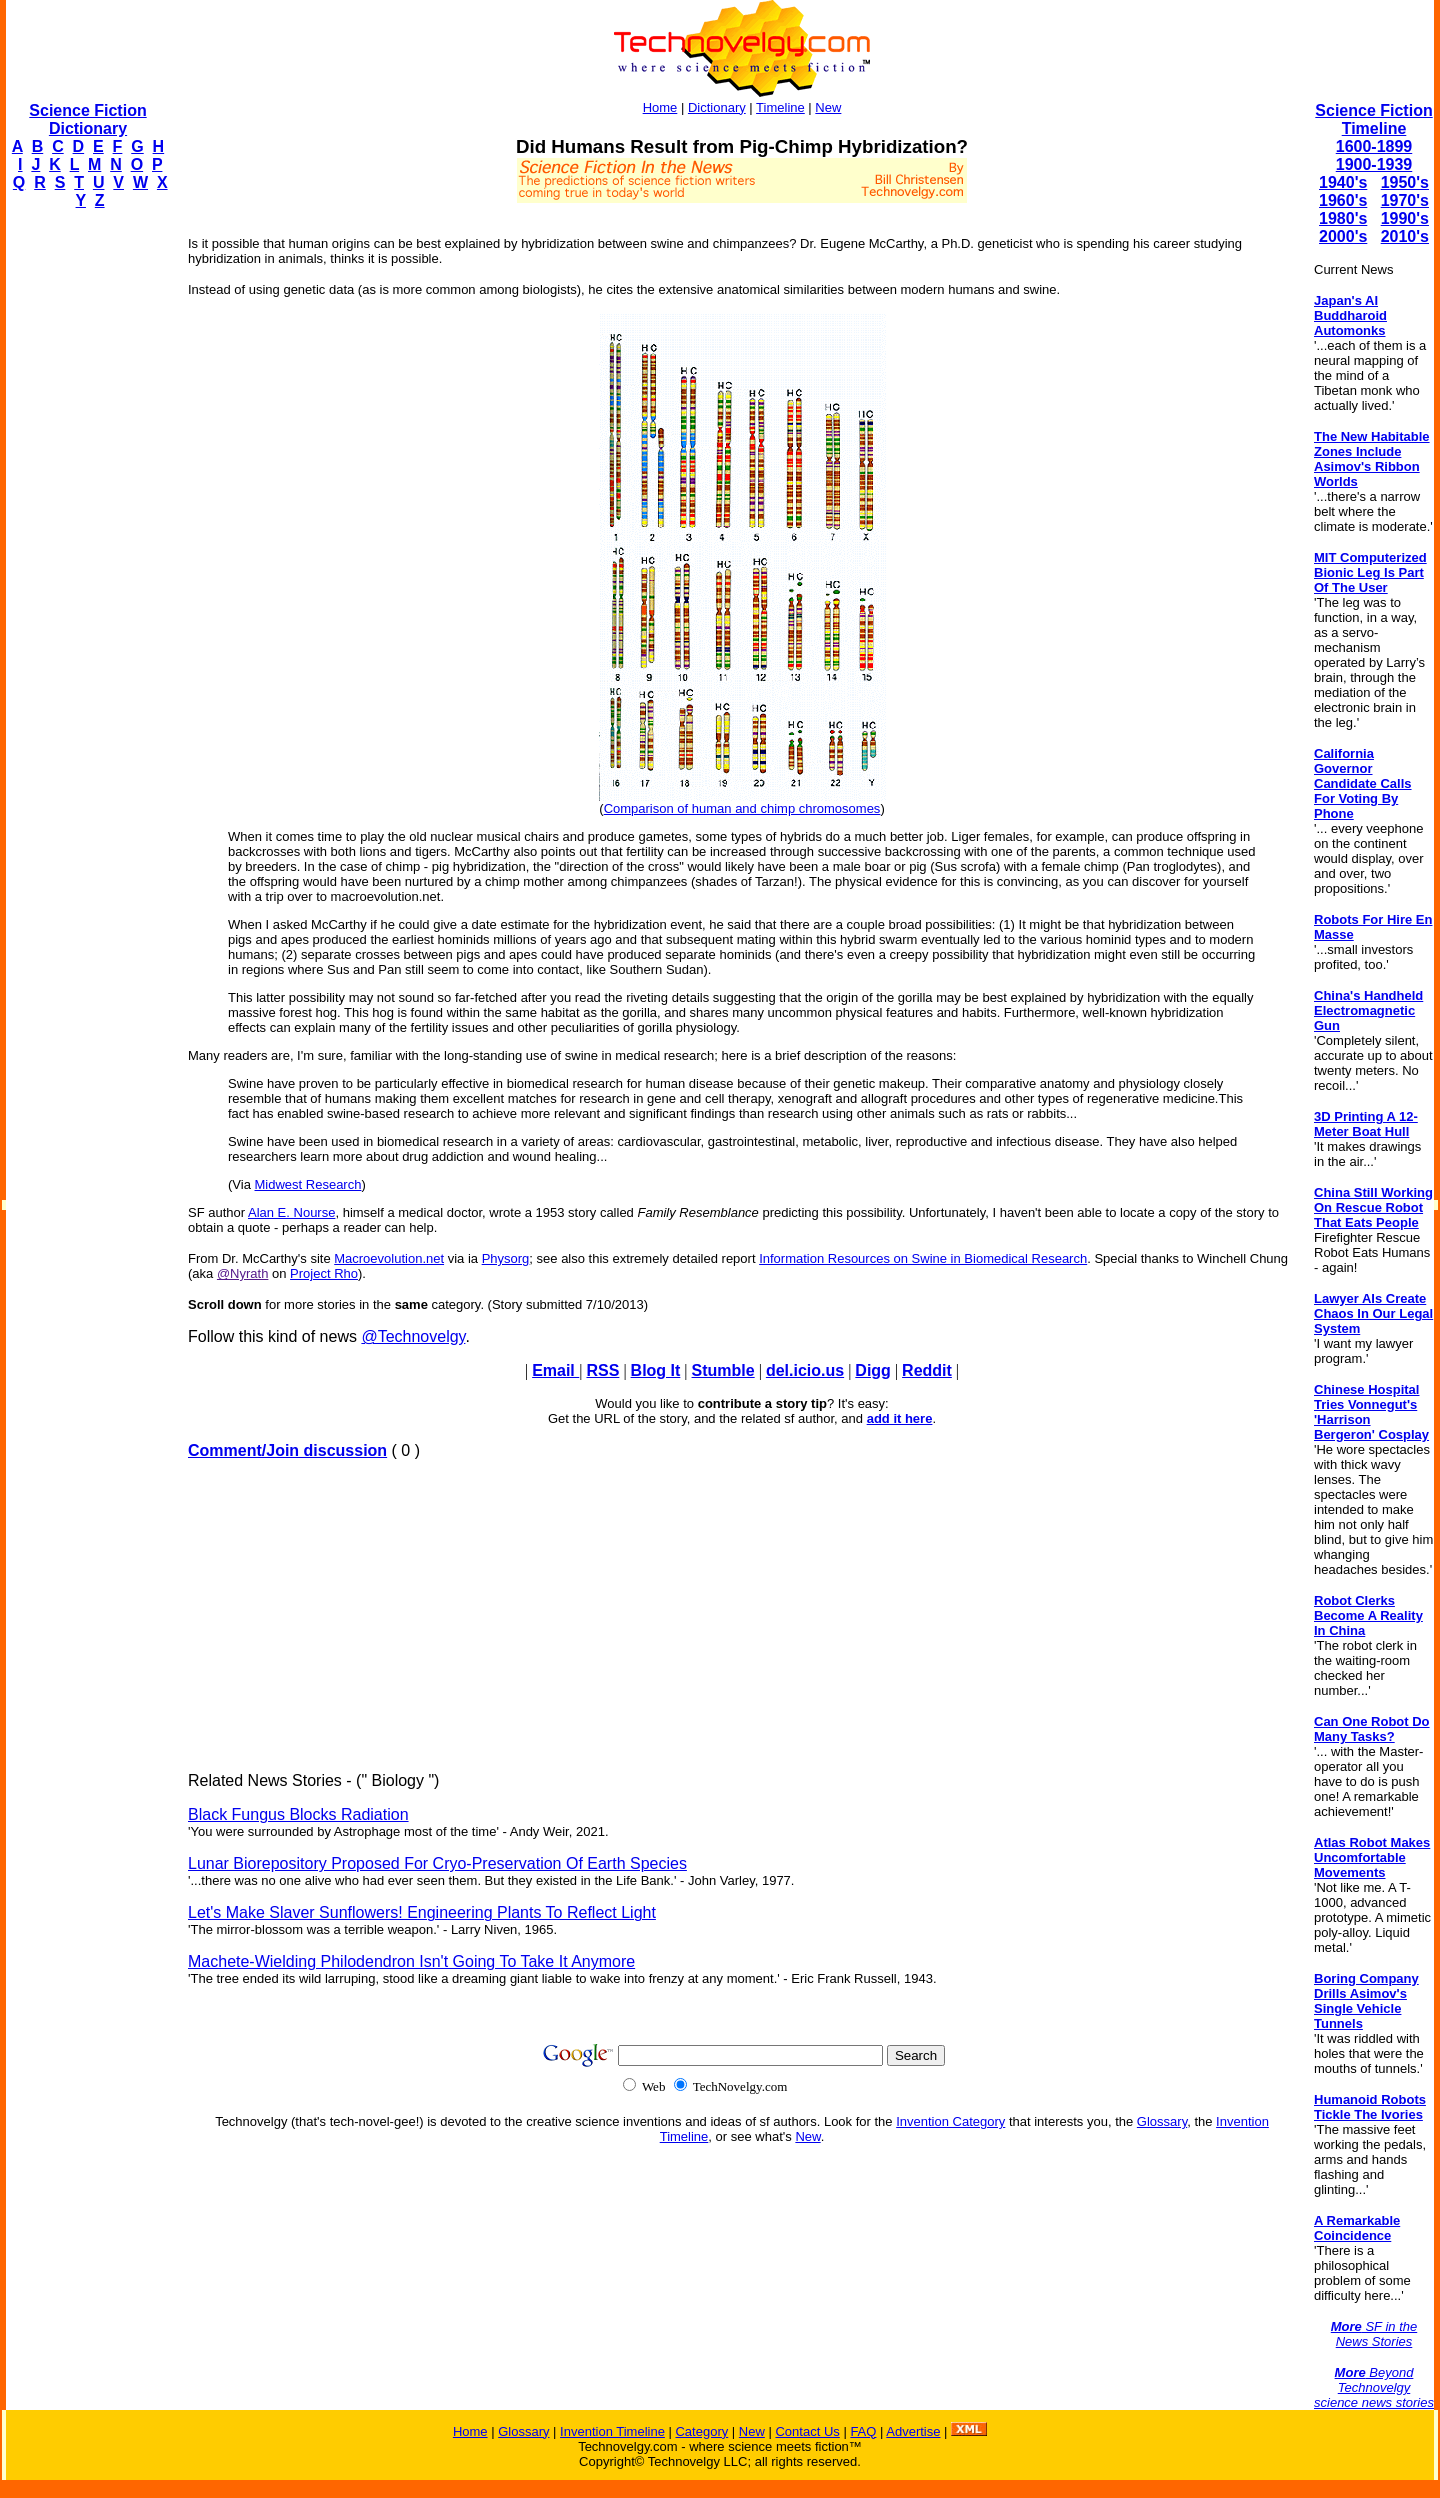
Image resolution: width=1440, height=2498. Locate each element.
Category (701, 2431)
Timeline (780, 107)
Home (660, 107)
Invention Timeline (612, 2431)
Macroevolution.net (389, 1258)
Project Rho (324, 1273)
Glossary (1162, 2121)
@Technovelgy (413, 1336)
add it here (900, 1418)
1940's (1343, 182)
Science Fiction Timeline (1373, 119)
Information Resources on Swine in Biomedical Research (923, 1258)
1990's (1405, 218)
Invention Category (950, 2121)
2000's (1343, 236)
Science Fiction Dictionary (87, 119)
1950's (1405, 182)
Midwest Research (308, 1184)
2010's (1405, 236)
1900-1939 (1374, 164)
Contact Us (807, 2431)
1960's (1343, 200)
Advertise (913, 2431)
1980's (1343, 218)
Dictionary (717, 107)
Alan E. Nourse (291, 1212)
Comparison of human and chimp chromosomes (742, 808)
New (828, 107)
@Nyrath (243, 1273)
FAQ (863, 2431)
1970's (1405, 200)
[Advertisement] (86, 526)
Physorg (506, 1258)
